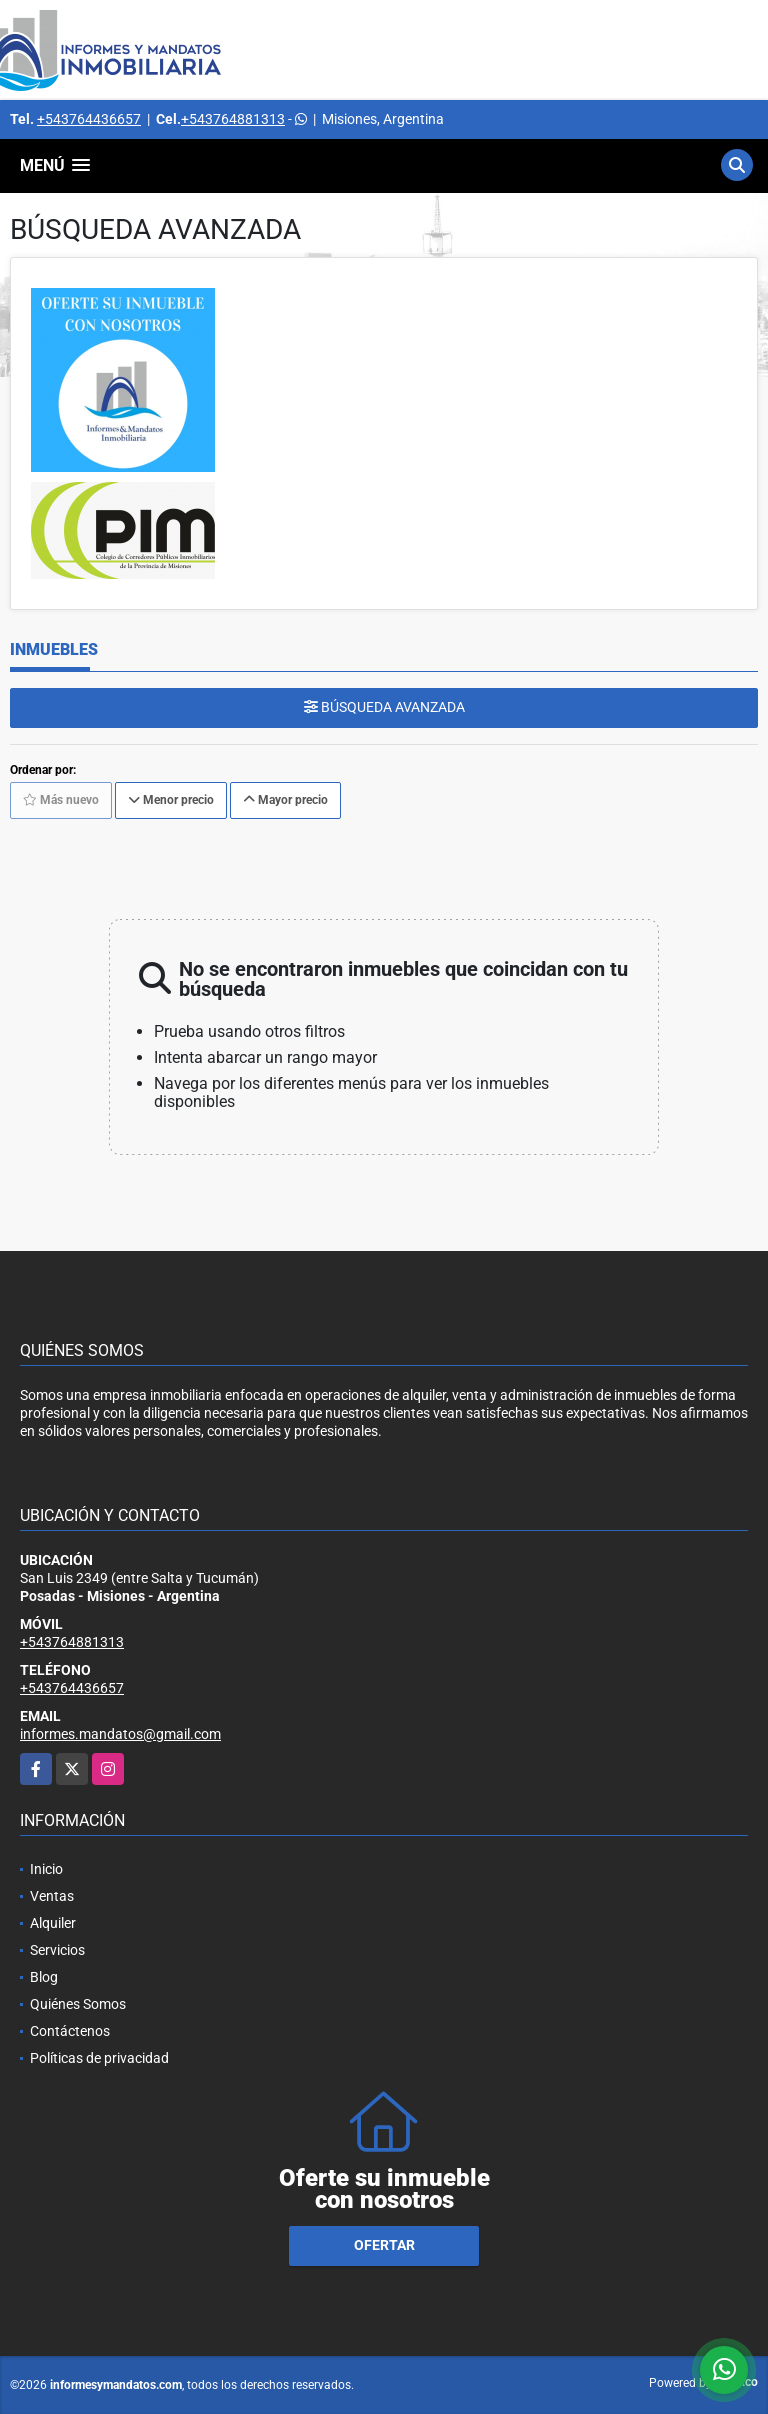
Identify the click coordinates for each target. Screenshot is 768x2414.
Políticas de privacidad (99, 2058)
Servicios (57, 1950)
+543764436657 (89, 119)
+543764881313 (233, 119)
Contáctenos (70, 2031)
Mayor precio (285, 800)
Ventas (52, 1896)
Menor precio (171, 800)
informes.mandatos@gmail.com (120, 1734)
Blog (44, 1977)
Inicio (46, 1869)
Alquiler (53, 1923)
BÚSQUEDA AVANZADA (384, 707)
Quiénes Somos (78, 2004)
